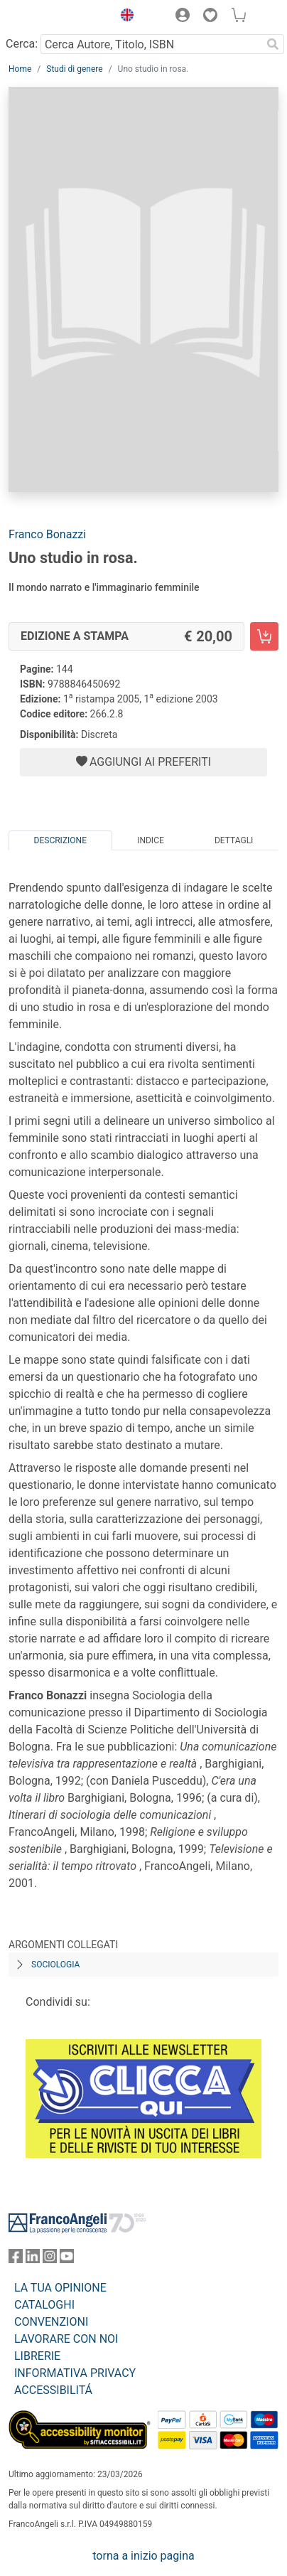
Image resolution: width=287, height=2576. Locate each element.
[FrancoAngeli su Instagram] (50, 2259)
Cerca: (22, 43)
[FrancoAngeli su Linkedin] (33, 2259)
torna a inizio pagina (143, 2555)
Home (20, 69)
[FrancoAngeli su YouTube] (67, 2259)
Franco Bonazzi (47, 534)
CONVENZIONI (51, 2322)
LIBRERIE (37, 2356)
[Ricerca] (272, 44)
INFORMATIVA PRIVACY (75, 2373)
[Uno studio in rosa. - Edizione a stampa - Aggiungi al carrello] (264, 636)
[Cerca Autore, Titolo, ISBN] (150, 44)
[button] (124, 17)
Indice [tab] (150, 840)
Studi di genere (74, 69)
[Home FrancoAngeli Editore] (57, 17)
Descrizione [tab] (60, 840)
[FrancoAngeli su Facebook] (16, 2259)
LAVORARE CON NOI (66, 2339)
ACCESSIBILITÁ (53, 2390)
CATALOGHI (44, 2305)
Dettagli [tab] (234, 840)
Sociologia (55, 1965)
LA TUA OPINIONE (60, 2287)
